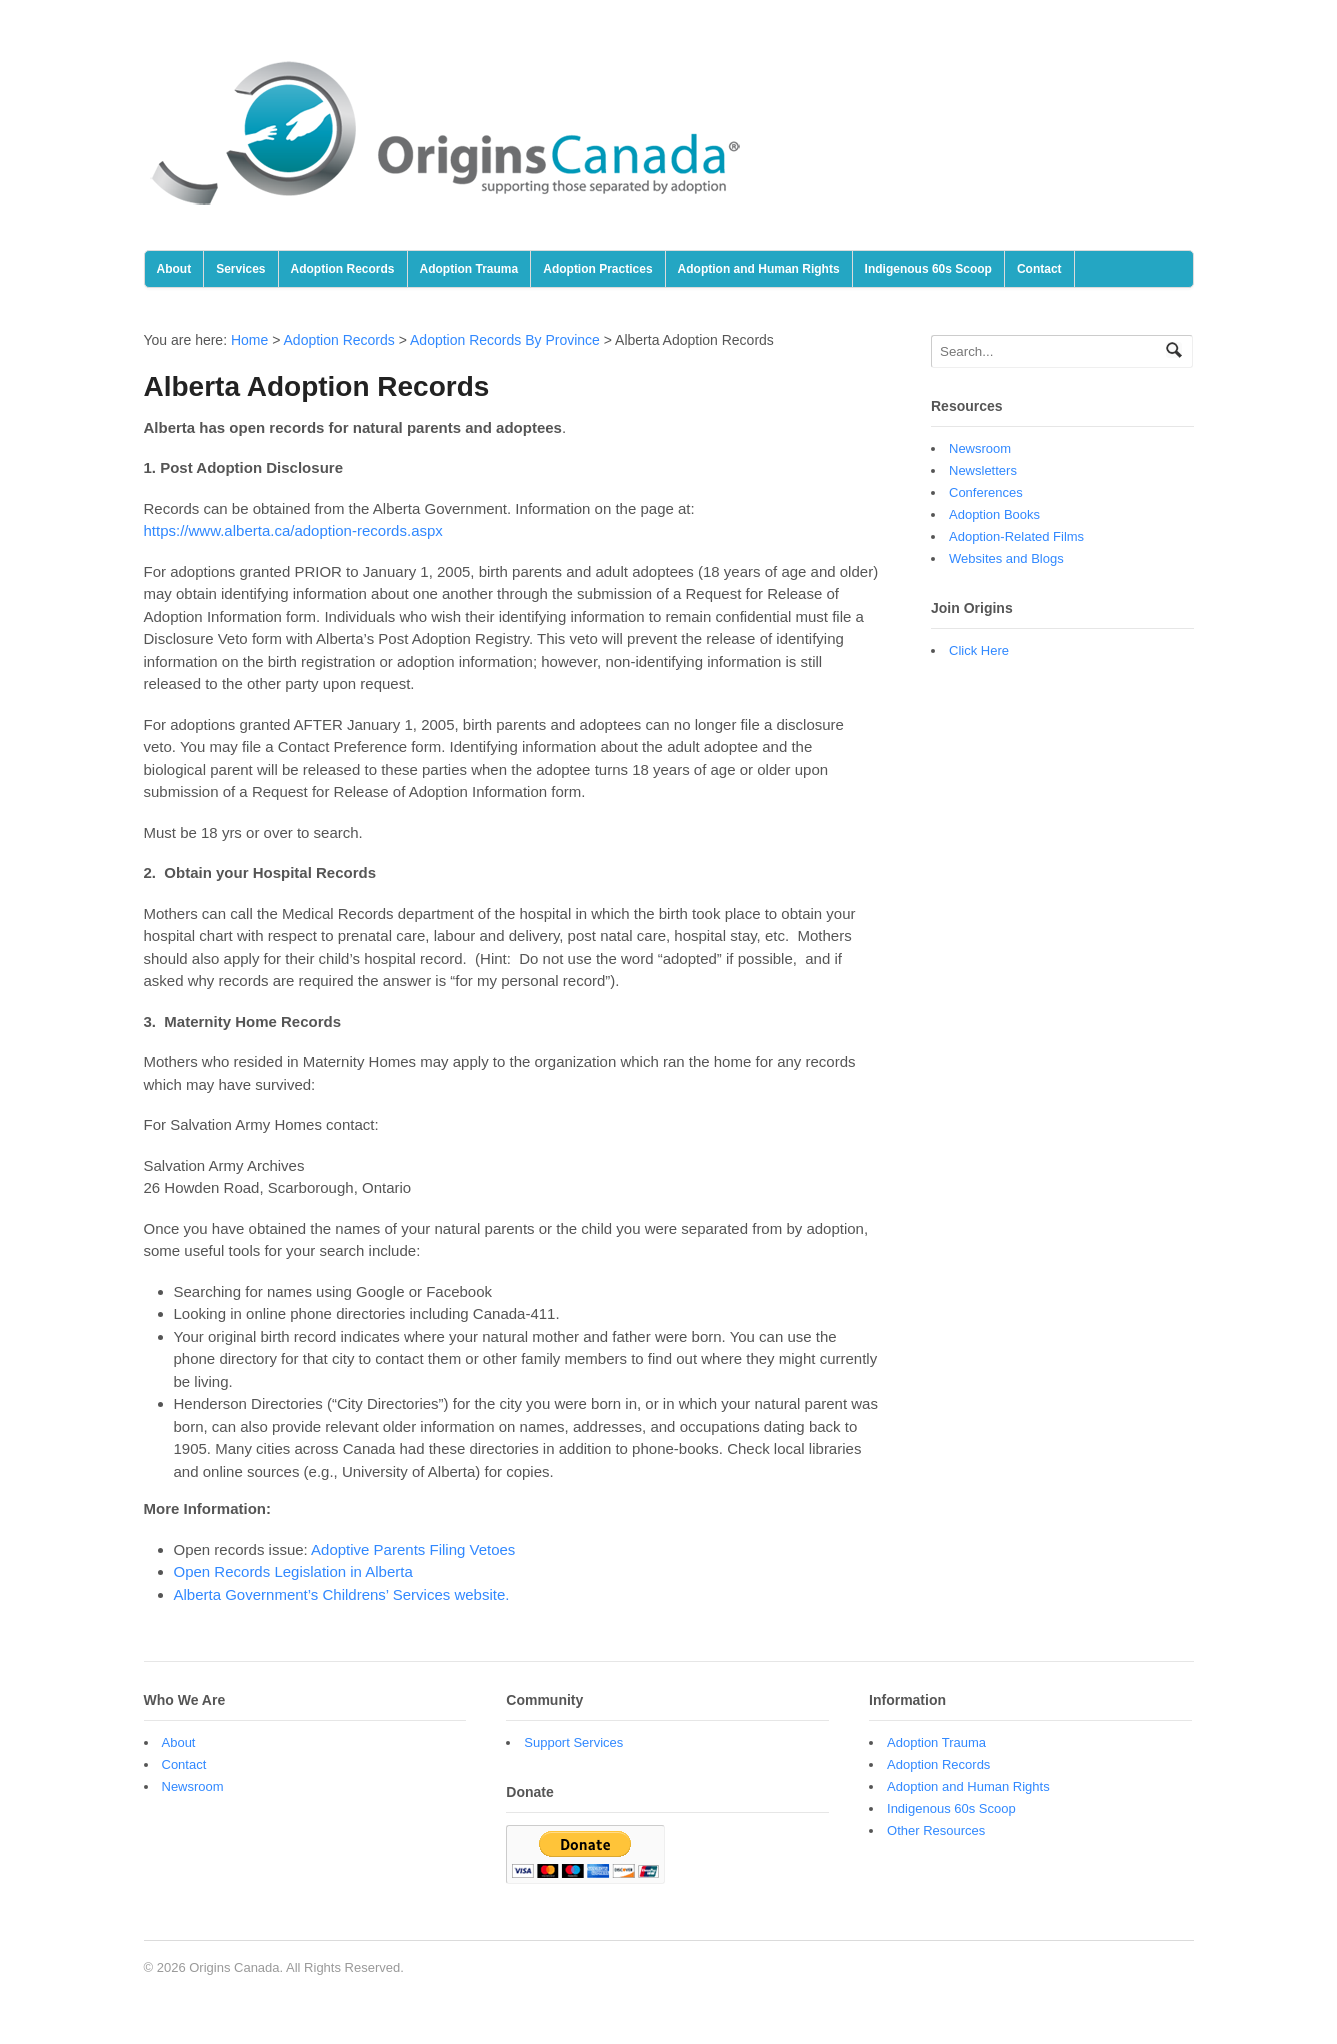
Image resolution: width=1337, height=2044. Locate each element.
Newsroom (980, 448)
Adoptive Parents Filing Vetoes (413, 1549)
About (174, 269)
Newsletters (983, 470)
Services (240, 269)
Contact (1039, 269)
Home (249, 340)
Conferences (986, 492)
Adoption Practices (597, 269)
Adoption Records (343, 269)
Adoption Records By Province (505, 340)
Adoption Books (994, 514)
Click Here (979, 650)
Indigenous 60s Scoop (928, 269)
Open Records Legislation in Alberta (293, 1571)
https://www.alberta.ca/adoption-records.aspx (293, 530)
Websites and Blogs (1006, 558)
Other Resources (936, 1830)
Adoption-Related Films (1016, 536)
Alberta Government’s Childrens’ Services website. (342, 1594)
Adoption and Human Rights (759, 269)
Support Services (573, 1742)
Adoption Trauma (469, 269)
